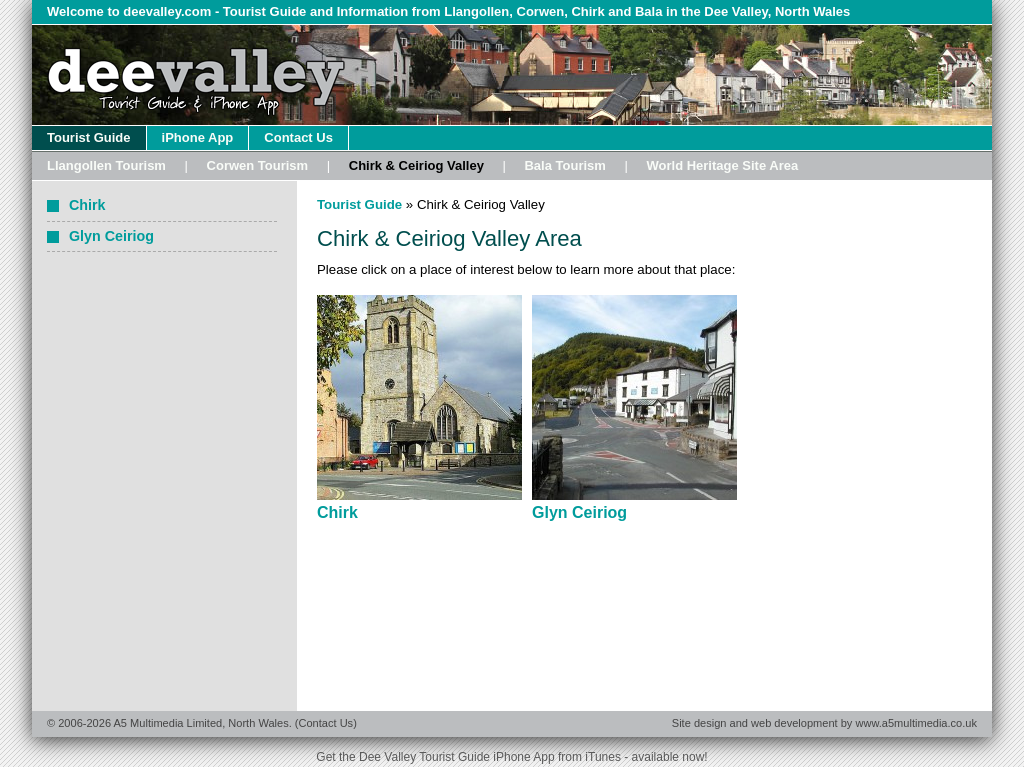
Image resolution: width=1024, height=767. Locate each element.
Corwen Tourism (258, 165)
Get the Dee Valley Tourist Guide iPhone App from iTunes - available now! (511, 757)
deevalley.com (167, 11)
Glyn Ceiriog (579, 512)
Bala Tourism (564, 165)
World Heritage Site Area (722, 165)
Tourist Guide (89, 137)
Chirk (337, 512)
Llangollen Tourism (106, 165)
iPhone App (198, 137)
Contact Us (298, 137)
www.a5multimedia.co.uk (916, 723)
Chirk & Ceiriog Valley (416, 165)
